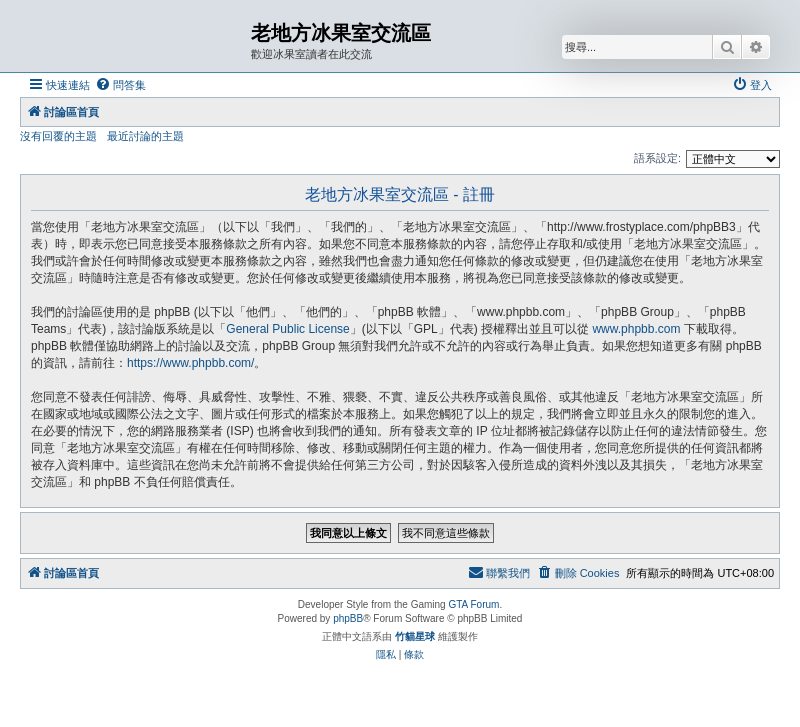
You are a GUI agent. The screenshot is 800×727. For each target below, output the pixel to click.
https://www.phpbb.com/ (190, 363)
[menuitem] (120, 85)
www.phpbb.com (636, 329)
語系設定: (657, 158)
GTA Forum (473, 604)
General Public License (287, 329)
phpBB (348, 618)
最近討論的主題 (145, 136)
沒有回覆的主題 (58, 136)
